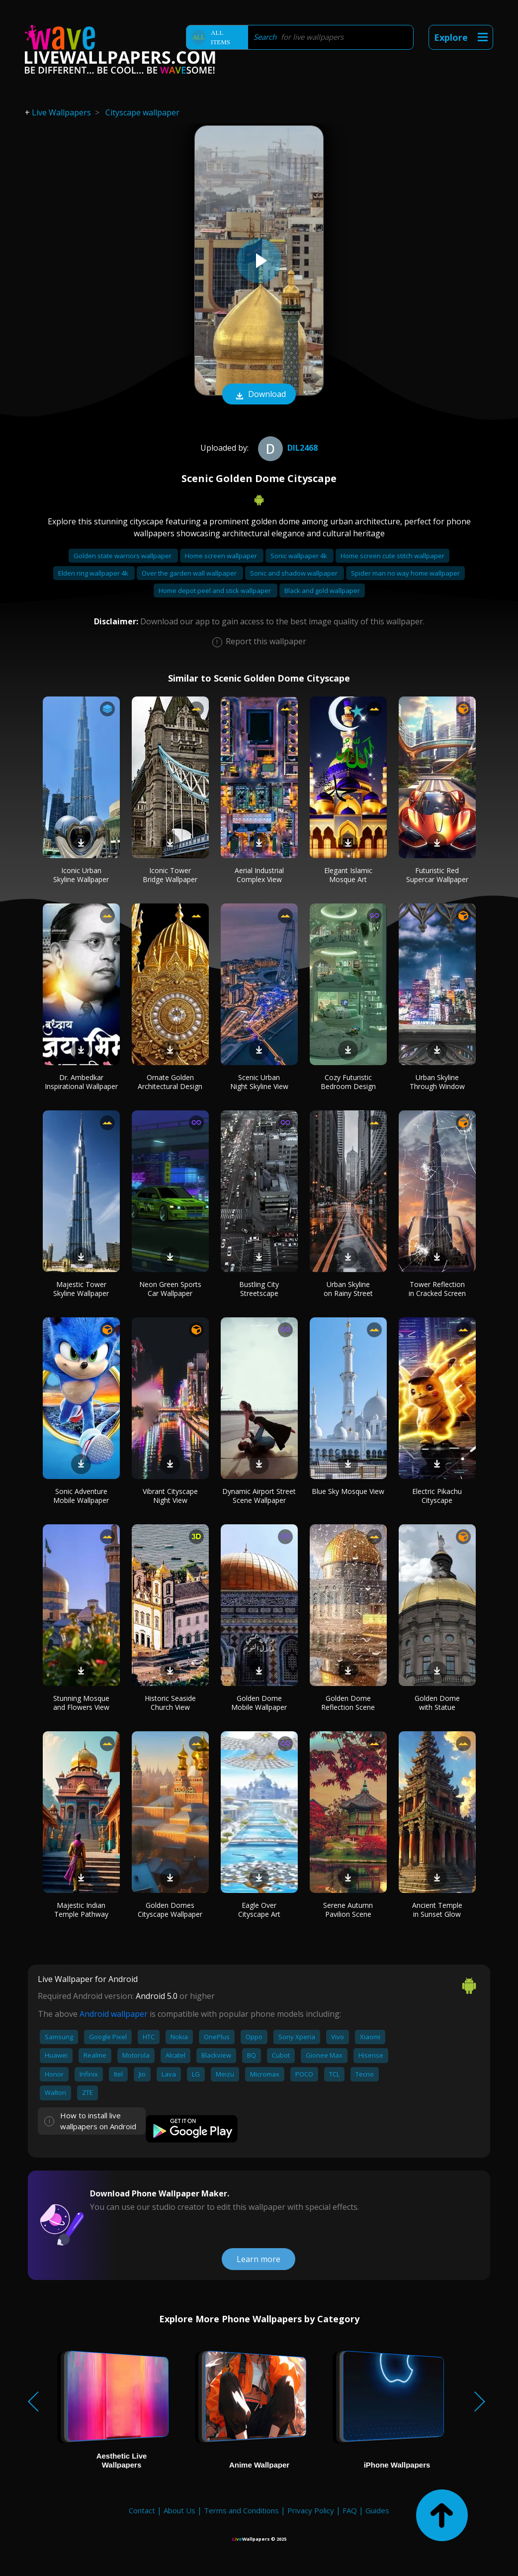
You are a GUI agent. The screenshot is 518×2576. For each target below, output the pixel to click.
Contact (142, 2510)
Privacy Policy (310, 2510)
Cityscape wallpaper (142, 112)
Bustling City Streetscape (259, 1289)
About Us (179, 2510)
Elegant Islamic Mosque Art (348, 875)
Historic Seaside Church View (170, 1702)
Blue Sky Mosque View (348, 1491)
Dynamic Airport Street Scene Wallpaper (259, 1495)
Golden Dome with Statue (437, 1702)
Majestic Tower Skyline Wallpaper (81, 1289)
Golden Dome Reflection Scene (348, 1702)
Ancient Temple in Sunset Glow (437, 1909)
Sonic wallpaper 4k (299, 555)
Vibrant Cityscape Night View (170, 1495)
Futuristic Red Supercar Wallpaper (437, 875)
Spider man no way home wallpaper (405, 573)
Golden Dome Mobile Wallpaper (259, 1702)
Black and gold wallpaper (322, 590)
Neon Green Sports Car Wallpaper (170, 1289)
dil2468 (287, 447)
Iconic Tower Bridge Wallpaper (170, 875)
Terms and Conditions (241, 2510)
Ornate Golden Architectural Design (170, 1082)
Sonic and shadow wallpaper (294, 573)
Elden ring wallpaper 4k (94, 573)
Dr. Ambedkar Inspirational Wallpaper (81, 1082)
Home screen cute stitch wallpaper (392, 555)
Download (259, 395)
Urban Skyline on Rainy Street (348, 1289)
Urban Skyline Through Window (437, 1082)
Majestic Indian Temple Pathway (81, 1909)
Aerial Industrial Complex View (259, 875)
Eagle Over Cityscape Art (259, 1909)
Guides (377, 2510)
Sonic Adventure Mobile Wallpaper (81, 1495)
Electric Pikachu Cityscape (437, 1495)
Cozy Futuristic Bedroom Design (348, 1082)
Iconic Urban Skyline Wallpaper (81, 875)
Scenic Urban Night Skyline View (259, 1082)
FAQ (350, 2510)
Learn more (258, 2259)
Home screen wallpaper (222, 555)
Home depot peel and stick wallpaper (215, 590)
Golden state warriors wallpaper (123, 555)
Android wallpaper (114, 2013)
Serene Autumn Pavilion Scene (348, 1909)
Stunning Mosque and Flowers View (81, 1702)
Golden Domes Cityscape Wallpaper (170, 1909)
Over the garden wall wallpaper (190, 573)
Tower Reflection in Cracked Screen (437, 1289)
